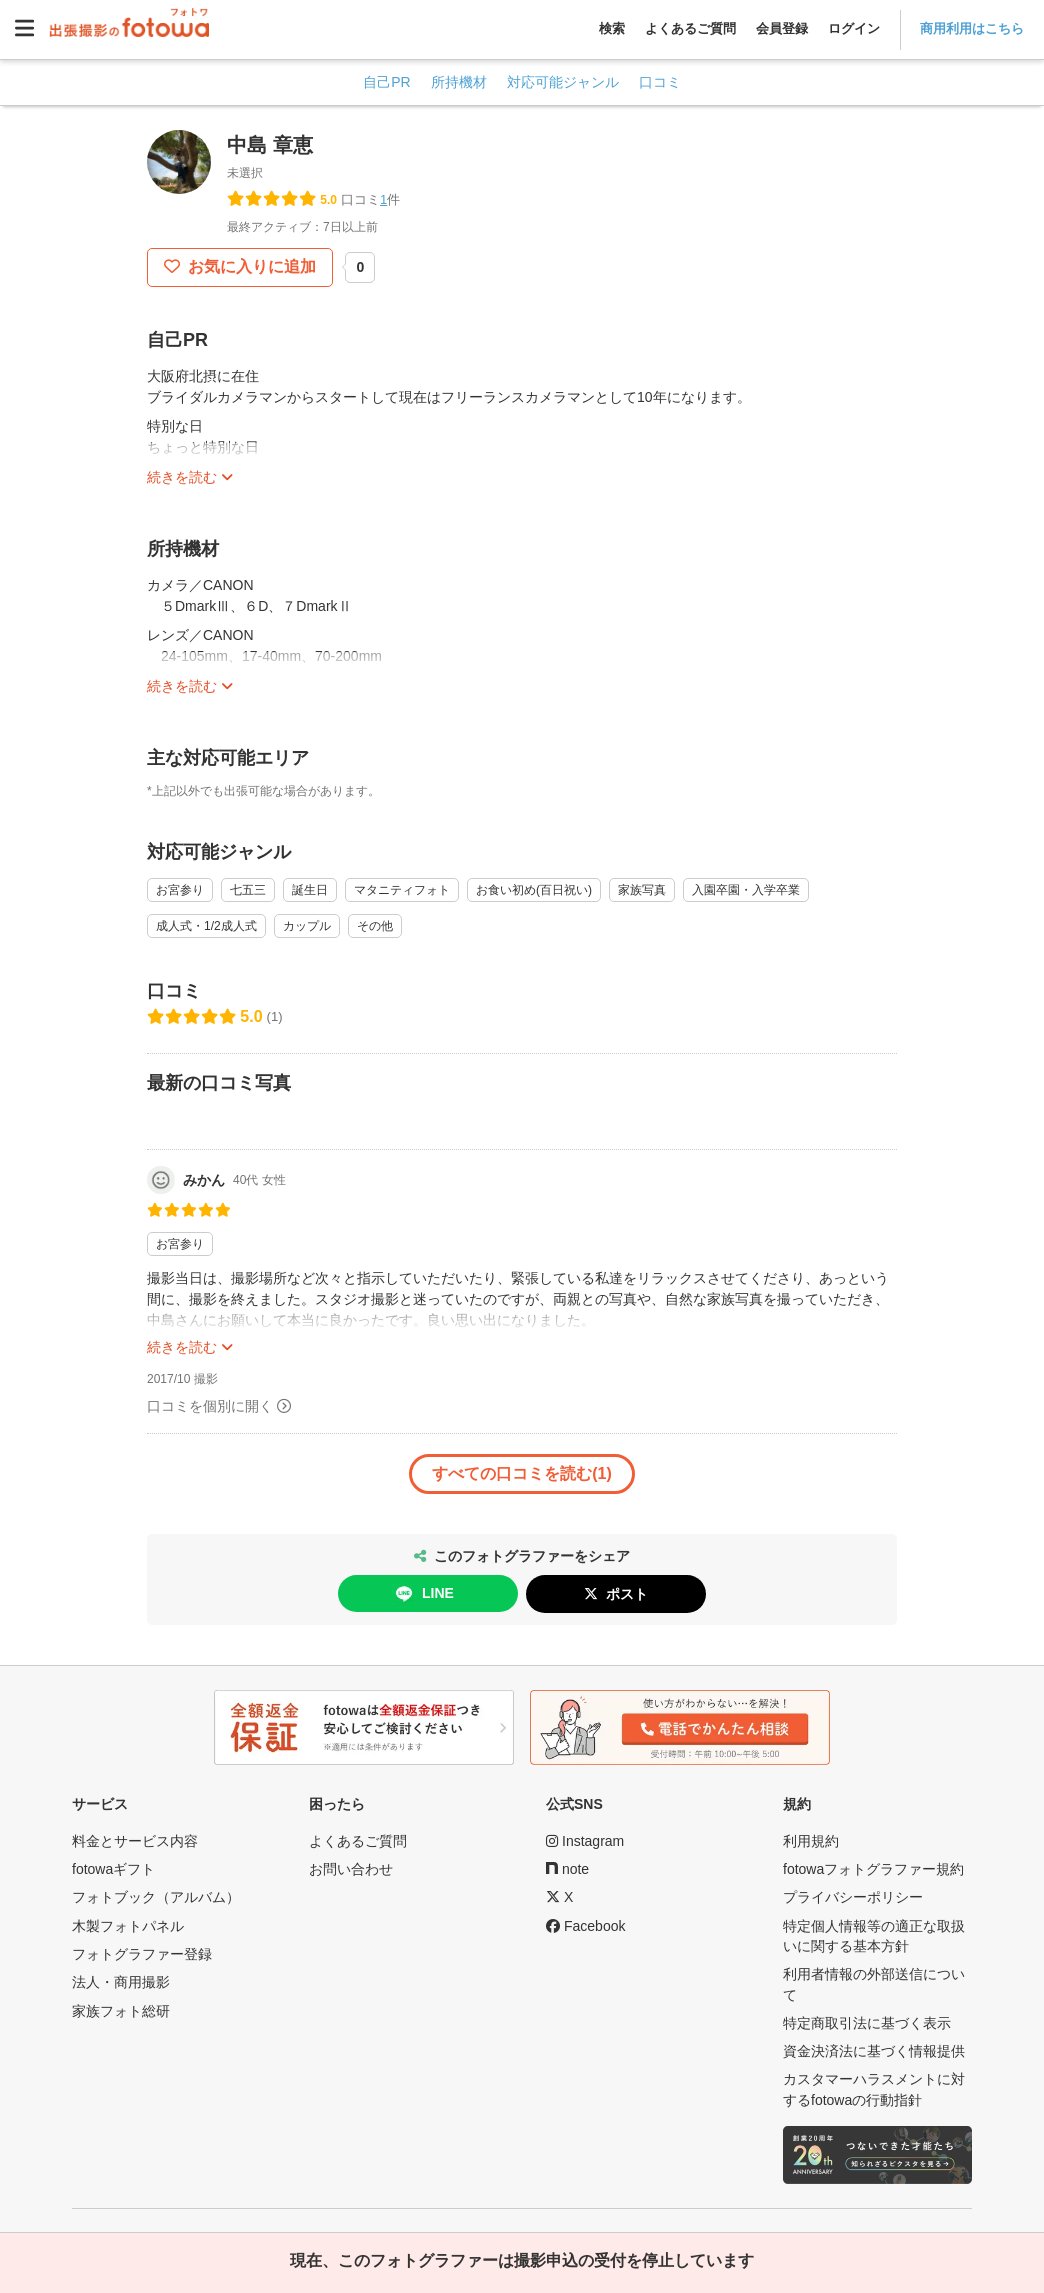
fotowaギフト (113, 1869)
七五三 (248, 890)
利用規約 (811, 1841)
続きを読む (182, 477)
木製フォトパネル (128, 1926)
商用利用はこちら (972, 28)
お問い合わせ (351, 1869)
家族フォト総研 (121, 2011)
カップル (307, 926)
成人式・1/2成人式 (206, 926)
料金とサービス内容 (135, 1841)
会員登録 (782, 28)
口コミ (660, 82)
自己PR (386, 82)
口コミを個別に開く (210, 1406)
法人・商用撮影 (121, 1982)
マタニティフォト (402, 890)
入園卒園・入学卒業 (746, 890)
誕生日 (310, 890)
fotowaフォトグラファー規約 (873, 1869)
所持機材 (459, 82)
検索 (612, 28)
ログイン (854, 28)
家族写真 (642, 890)
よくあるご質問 (690, 28)
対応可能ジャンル (563, 82)
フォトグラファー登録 (142, 1954)
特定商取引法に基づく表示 (867, 2023)
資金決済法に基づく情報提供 (874, 2051)
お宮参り (180, 890)
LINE (423, 1594)
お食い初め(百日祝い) (534, 890)
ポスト (627, 1594)
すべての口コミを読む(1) (522, 1473)
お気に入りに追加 (250, 266)
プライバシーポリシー (853, 1897)
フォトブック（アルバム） (156, 1897)
